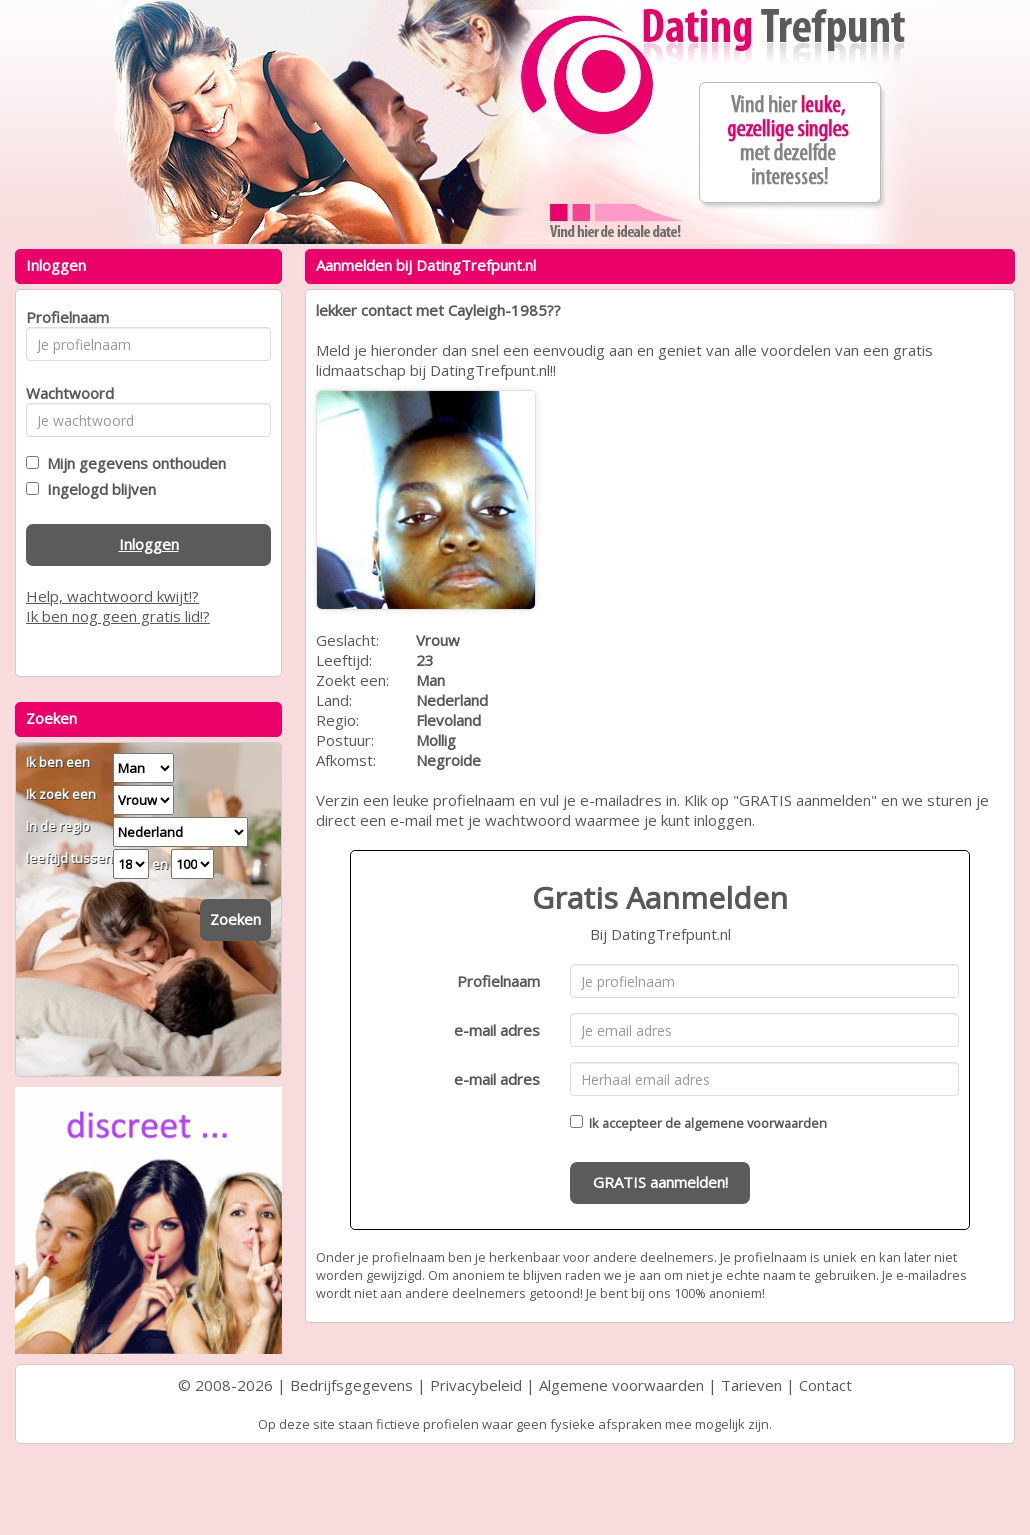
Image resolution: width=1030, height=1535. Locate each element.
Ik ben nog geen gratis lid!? (118, 616)
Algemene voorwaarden (621, 1385)
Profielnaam (498, 981)
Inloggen (149, 544)
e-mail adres (497, 1030)
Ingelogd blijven (97, 489)
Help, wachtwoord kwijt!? (112, 596)
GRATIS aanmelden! (660, 1182)
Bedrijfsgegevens (351, 1385)
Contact (825, 1385)
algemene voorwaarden (755, 1123)
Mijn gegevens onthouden (132, 463)
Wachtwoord (64, 393)
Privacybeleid (476, 1385)
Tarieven (751, 1385)
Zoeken (235, 919)
